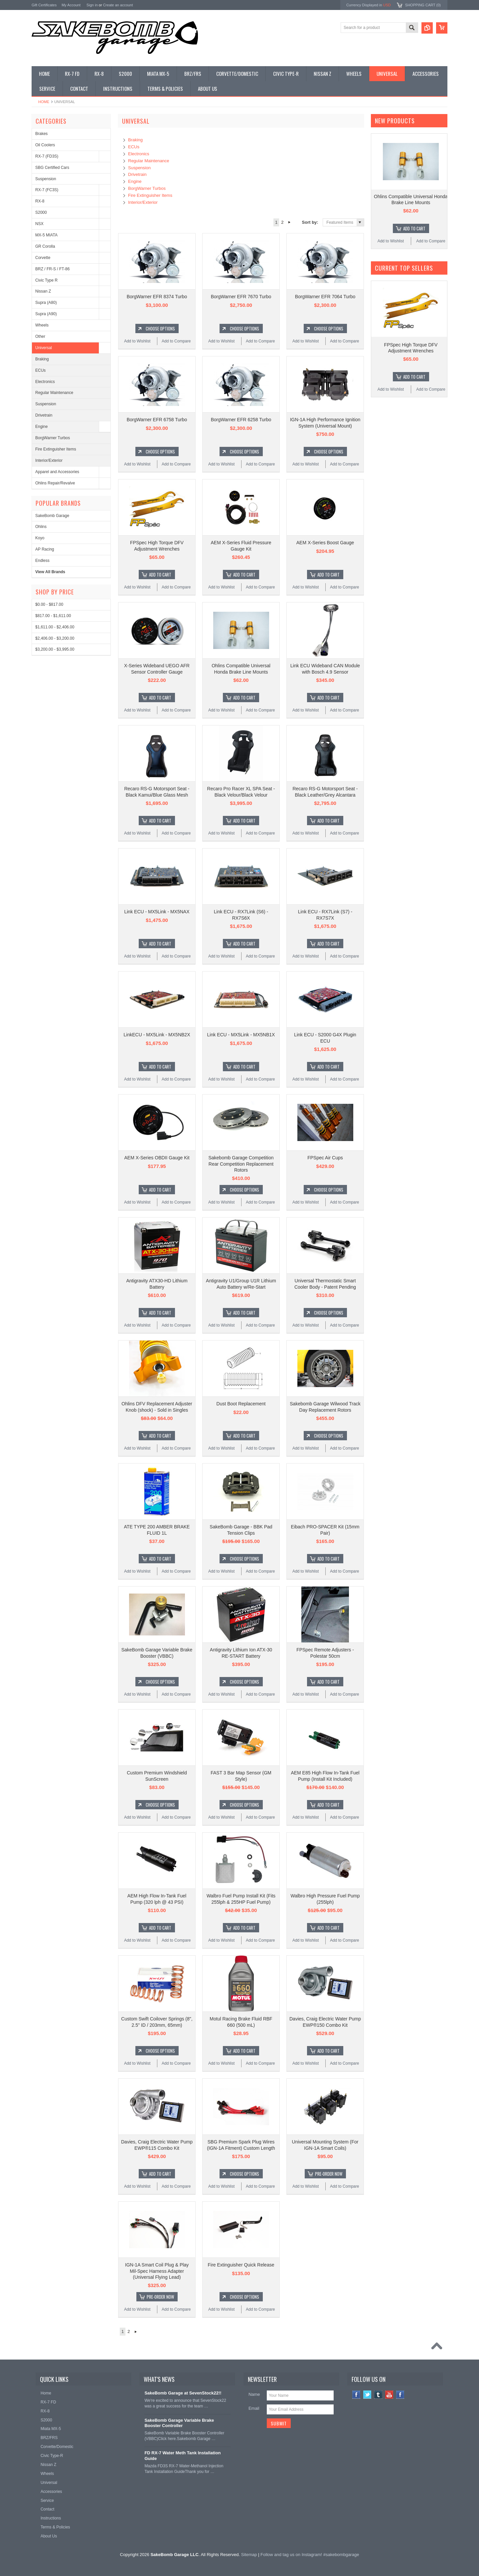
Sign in (92, 5)
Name (254, 2394)
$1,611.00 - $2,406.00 (54, 627)
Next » (289, 222)
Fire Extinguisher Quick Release (241, 2264)
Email (253, 2408)
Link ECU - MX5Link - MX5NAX (156, 911)
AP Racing (44, 549)
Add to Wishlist (137, 341)
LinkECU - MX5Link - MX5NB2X (157, 1034)
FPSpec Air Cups (325, 1157)
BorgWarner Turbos (52, 438)
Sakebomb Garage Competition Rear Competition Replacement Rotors (240, 1163)
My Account (71, 5)
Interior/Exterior (49, 460)
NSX (39, 223)
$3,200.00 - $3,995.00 (54, 649)
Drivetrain (43, 415)
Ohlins (41, 526)
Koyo (39, 538)
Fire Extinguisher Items (55, 449)
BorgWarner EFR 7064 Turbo (325, 296)
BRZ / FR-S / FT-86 (52, 269)
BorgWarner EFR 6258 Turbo (241, 419)
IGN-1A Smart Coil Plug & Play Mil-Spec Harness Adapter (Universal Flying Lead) (157, 2270)
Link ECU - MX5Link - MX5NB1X (241, 1034)
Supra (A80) (46, 302)
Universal (43, 347)
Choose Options (160, 328)
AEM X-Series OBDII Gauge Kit (156, 1157)
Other (40, 336)
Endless (42, 560)
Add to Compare (176, 341)
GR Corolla (45, 246)
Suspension (45, 179)
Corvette (42, 257)
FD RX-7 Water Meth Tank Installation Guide (182, 2455)
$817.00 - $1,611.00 (53, 615)
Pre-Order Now (328, 2173)
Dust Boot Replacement (241, 1403)
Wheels (42, 325)
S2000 (41, 212)
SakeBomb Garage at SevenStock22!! (182, 2392)
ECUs (40, 370)
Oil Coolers (45, 145)
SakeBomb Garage (52, 515)
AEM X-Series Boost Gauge (325, 542)
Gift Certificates (44, 5)
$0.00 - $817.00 (49, 604)
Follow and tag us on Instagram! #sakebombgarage (309, 2554)
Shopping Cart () (423, 5)
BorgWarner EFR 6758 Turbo (157, 419)
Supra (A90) (46, 314)
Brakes (41, 133)
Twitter (367, 2394)
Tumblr (378, 2394)
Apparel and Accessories (57, 471)
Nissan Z (43, 291)
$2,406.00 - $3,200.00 (54, 638)
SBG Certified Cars (52, 167)
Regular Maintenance (54, 392)
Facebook (356, 2394)
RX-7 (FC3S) (46, 190)
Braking (42, 359)
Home (43, 102)
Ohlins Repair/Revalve (55, 483)
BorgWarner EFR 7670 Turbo (241, 296)
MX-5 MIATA (46, 235)
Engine (41, 426)
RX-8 (39, 201)
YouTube (389, 2394)
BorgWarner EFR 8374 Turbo (157, 296)
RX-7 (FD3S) (46, 156)
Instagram (400, 2394)
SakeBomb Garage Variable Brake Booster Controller (179, 2423)
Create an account (118, 5)
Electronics (45, 381)
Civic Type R (46, 280)
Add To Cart (160, 574)
